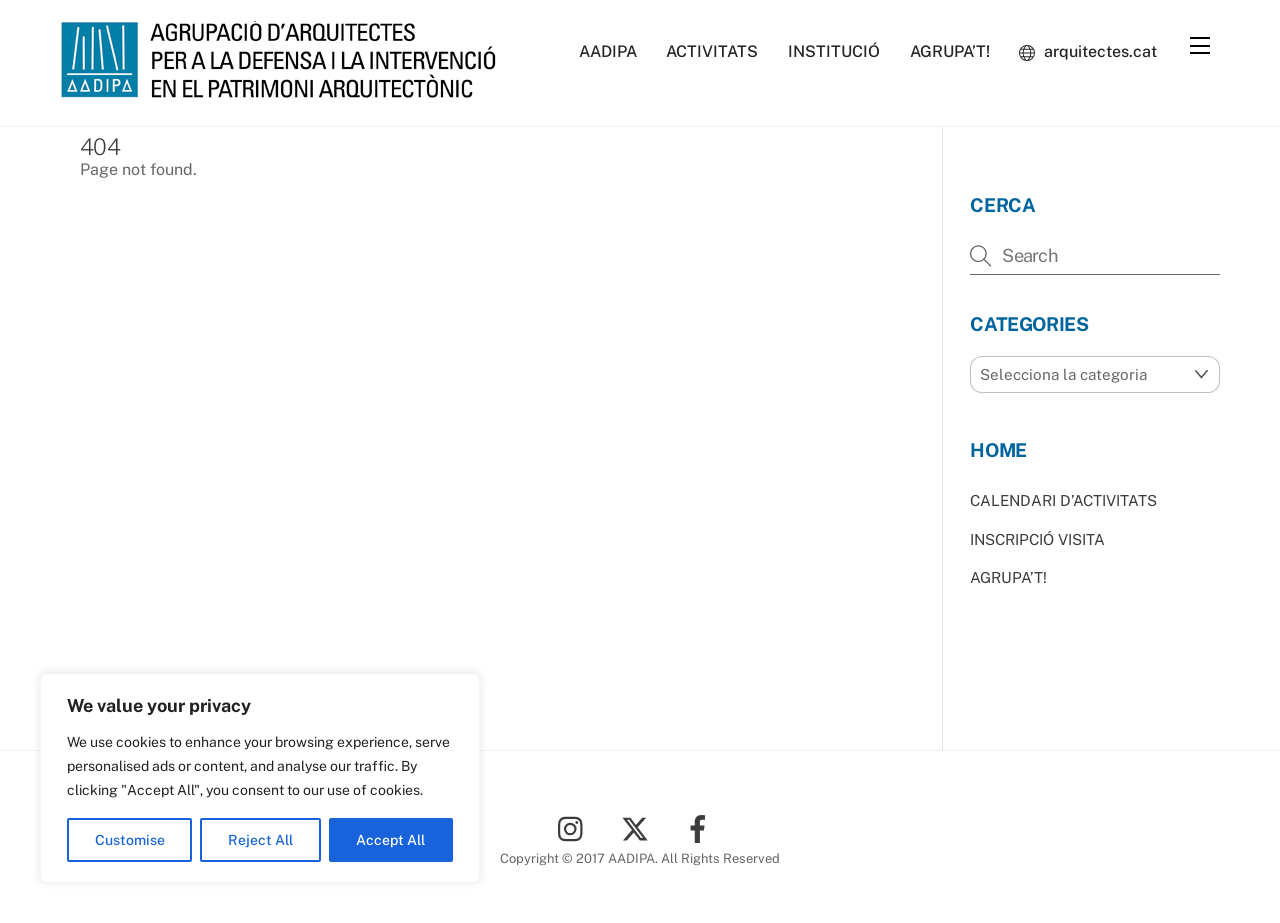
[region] (260, 778)
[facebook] (701, 827)
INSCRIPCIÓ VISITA (1037, 539)
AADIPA (608, 51)
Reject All (260, 840)
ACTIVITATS (712, 51)
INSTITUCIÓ (834, 51)
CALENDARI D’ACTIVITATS (1063, 500)
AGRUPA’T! (950, 51)
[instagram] (575, 827)
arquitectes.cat (1088, 51)
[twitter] (638, 827)
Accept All (390, 840)
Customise (130, 840)
